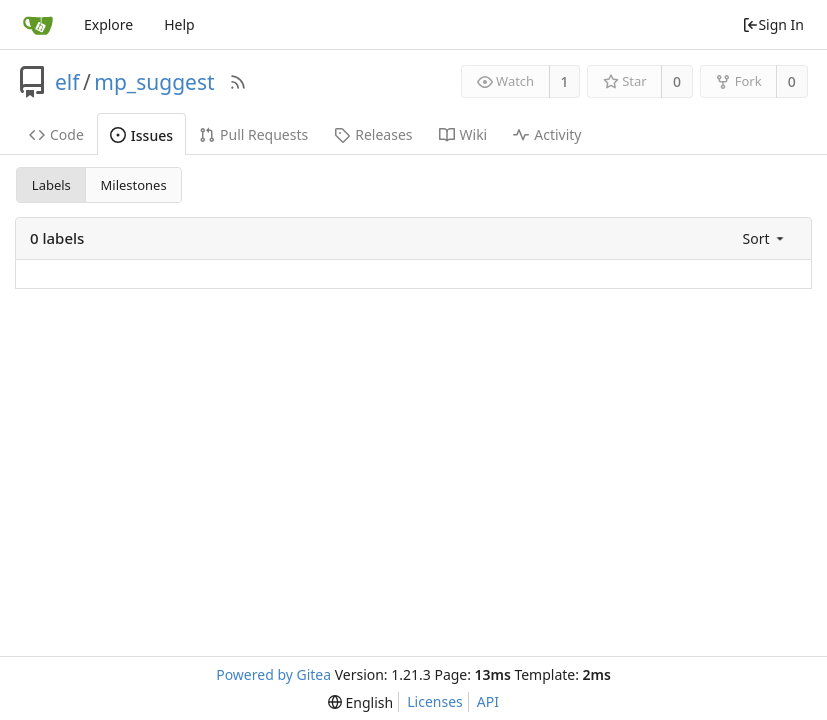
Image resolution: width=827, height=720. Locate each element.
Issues (141, 135)
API (488, 701)
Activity (547, 134)
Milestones (134, 185)
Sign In (773, 24)
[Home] (38, 25)
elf (67, 82)
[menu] (765, 238)
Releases (373, 134)
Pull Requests (253, 134)
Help (179, 24)
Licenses (435, 701)
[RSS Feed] (238, 82)
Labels (51, 185)
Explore (108, 24)
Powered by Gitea (273, 674)
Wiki (463, 134)
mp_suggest (154, 82)
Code (56, 134)
